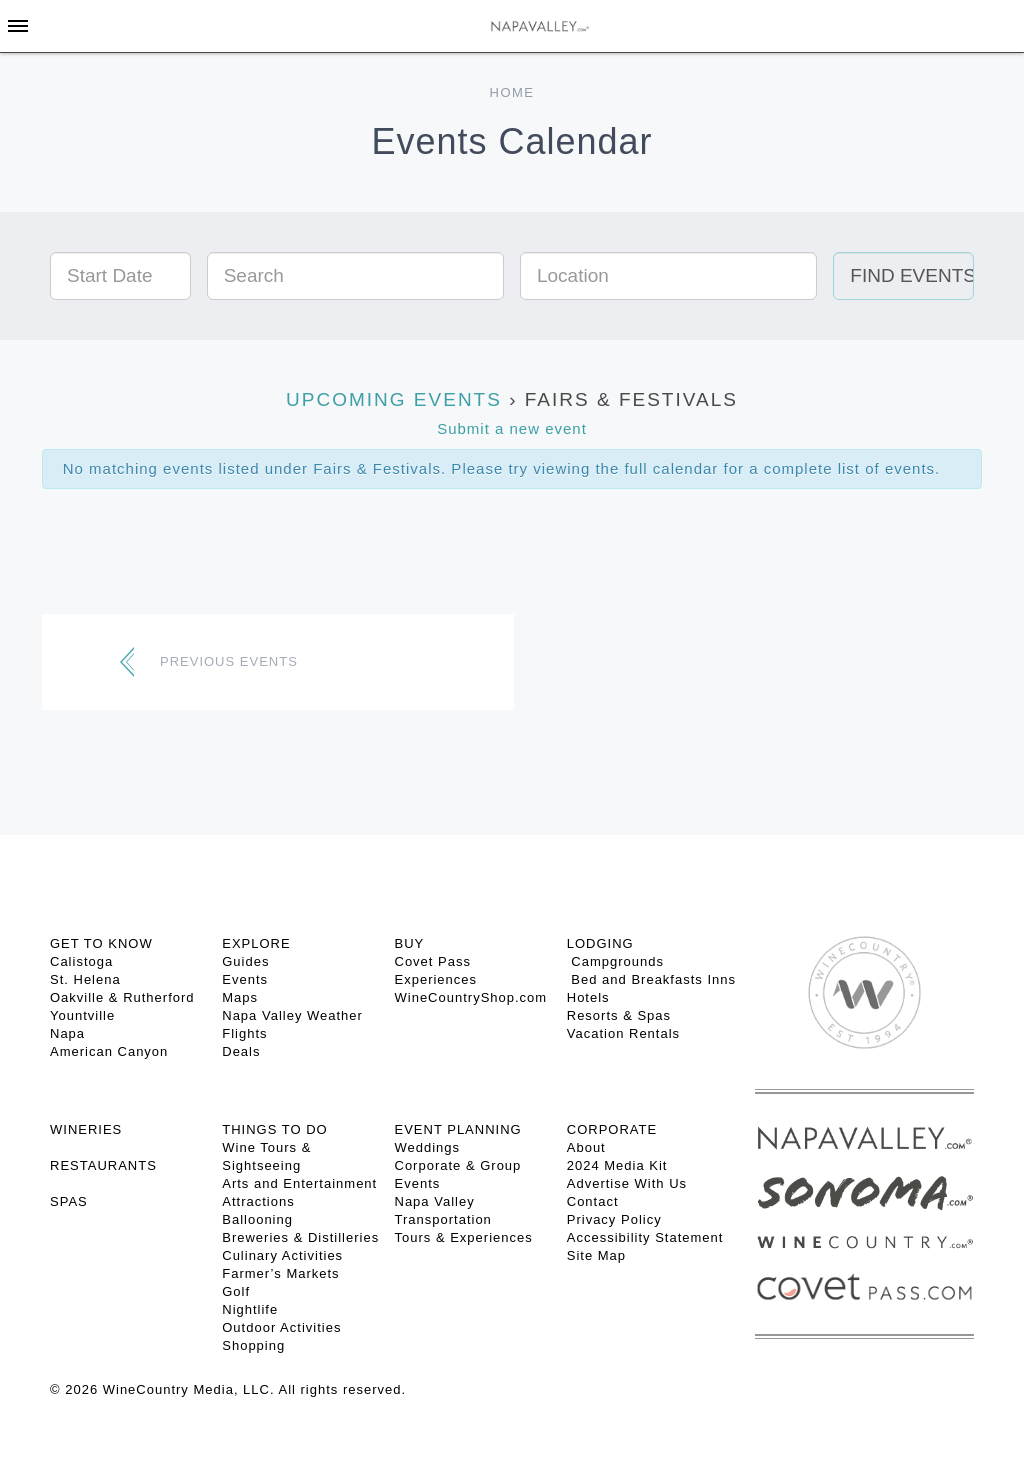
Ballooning (257, 1219)
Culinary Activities (282, 1255)
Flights (244, 1033)
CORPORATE (612, 1129)
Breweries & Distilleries (300, 1237)
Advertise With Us (627, 1183)
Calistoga (81, 961)
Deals (241, 1051)
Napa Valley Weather (292, 1015)
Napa (67, 1033)
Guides (245, 961)
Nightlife (250, 1309)
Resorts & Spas (619, 1015)
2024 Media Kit (617, 1165)
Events (245, 979)
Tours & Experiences (464, 1237)
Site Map (596, 1255)
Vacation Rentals (623, 1033)
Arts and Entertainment (299, 1183)
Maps (240, 997)
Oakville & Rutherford (122, 997)
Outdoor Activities (281, 1327)
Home (512, 92)
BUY (410, 943)
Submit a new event (512, 428)
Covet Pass (433, 961)
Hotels (588, 997)
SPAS (69, 1201)
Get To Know (101, 943)
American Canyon (109, 1051)
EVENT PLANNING (458, 1129)
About (586, 1147)
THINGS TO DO (274, 1129)
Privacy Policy (614, 1219)
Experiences (436, 979)
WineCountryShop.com (471, 997)
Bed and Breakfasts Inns (651, 979)
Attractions (258, 1201)
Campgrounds (615, 961)
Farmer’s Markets (280, 1273)
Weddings (428, 1147)
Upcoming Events (394, 399)
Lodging (600, 943)
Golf (236, 1291)
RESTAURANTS (103, 1165)
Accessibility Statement (645, 1237)
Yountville (82, 1015)
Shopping (253, 1345)
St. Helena (85, 979)
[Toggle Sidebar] (18, 26)
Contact (593, 1201)
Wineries (86, 1129)
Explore (256, 943)
